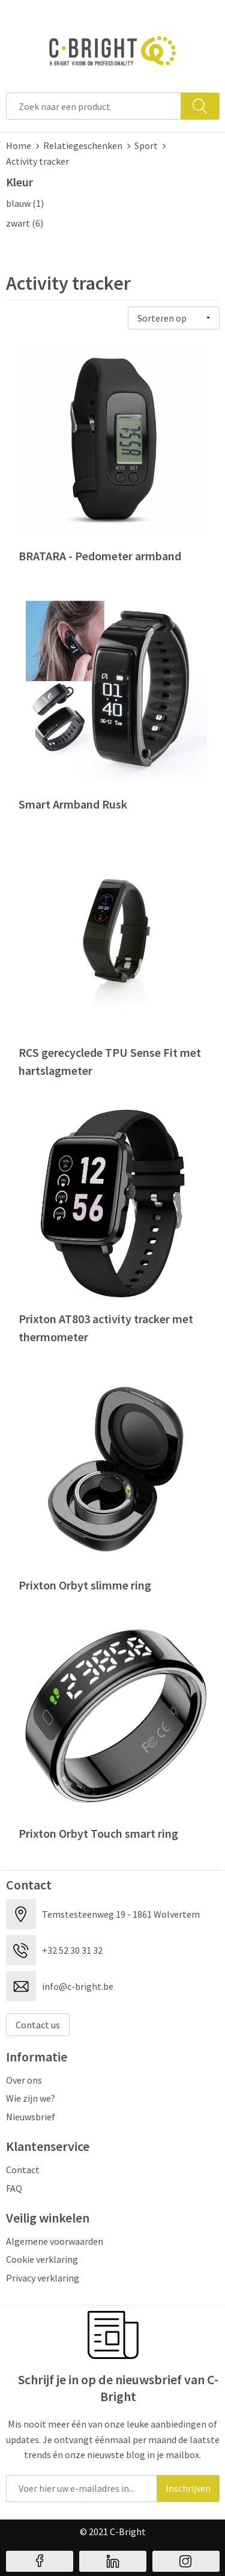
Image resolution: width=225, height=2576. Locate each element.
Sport (146, 145)
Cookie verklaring (42, 2259)
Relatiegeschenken (82, 145)
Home (18, 145)
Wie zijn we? (30, 2098)
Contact (23, 2170)
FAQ (14, 2188)
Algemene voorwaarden (54, 2241)
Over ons (24, 2080)
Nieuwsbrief (30, 2117)
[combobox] (93, 106)
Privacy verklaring (42, 2278)
